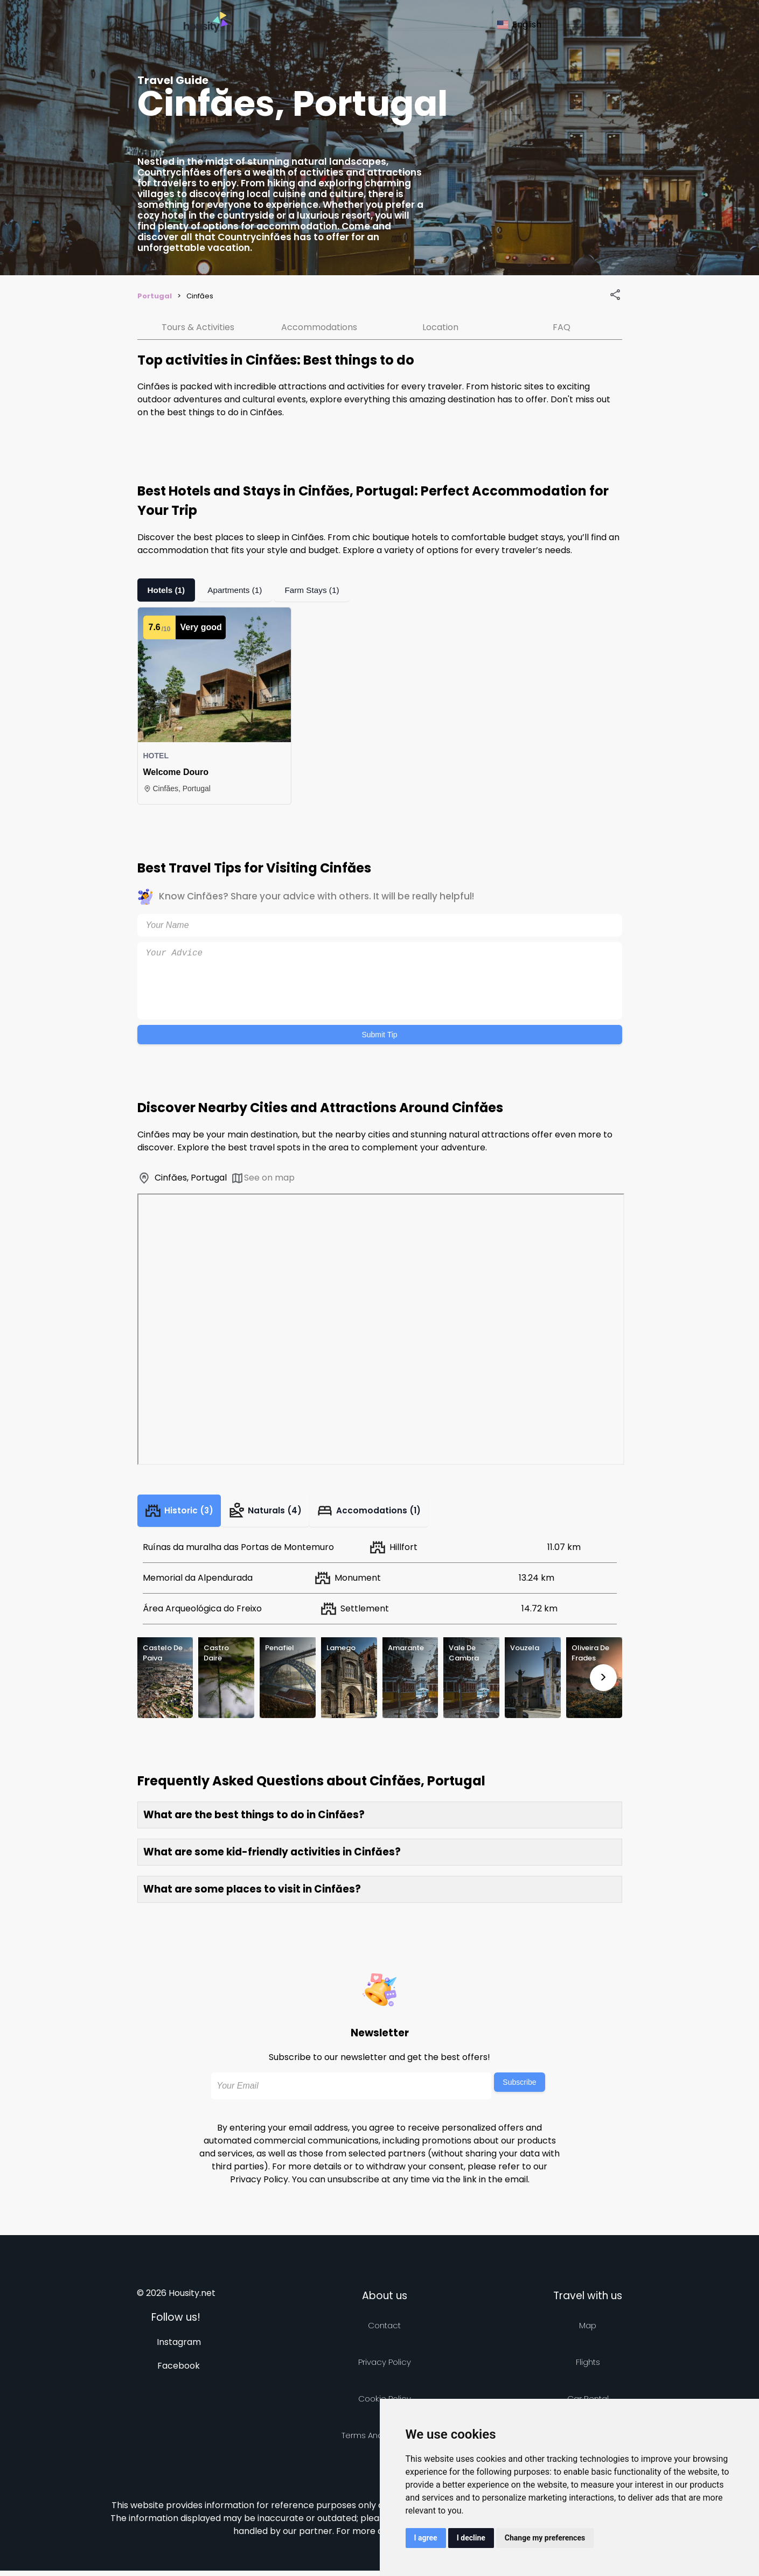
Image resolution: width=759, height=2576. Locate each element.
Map (587, 2330)
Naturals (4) (275, 1513)
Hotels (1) (167, 590)
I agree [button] (425, 2537)
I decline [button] (471, 2537)
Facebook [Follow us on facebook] (178, 2371)
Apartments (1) (237, 590)
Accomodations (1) (385, 1513)
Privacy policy (384, 2367)
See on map (263, 1178)
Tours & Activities (198, 327)
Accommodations (319, 327)
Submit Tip (379, 1034)
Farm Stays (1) (317, 590)
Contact (384, 2330)
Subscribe (519, 2088)
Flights (588, 2367)
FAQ (561, 327)
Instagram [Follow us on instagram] (179, 2347)
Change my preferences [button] (545, 2537)
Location (440, 327)
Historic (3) (183, 1513)
